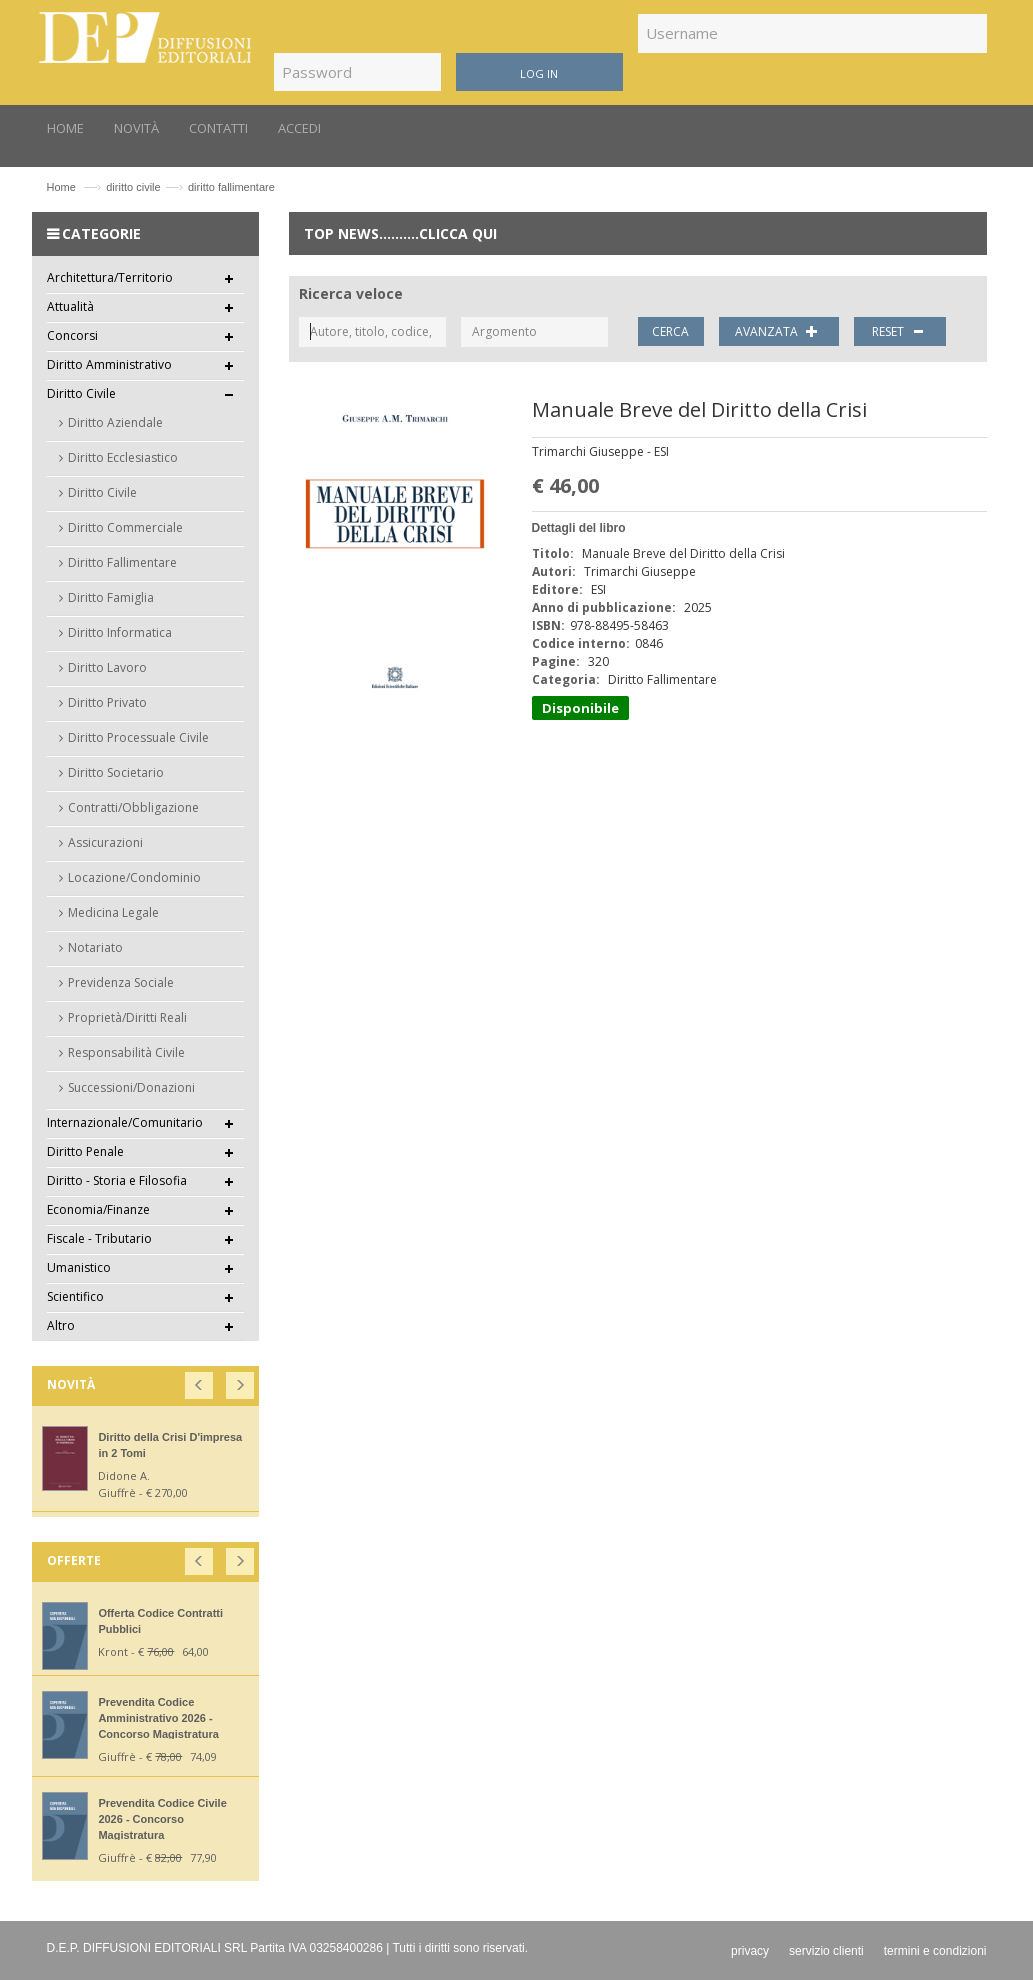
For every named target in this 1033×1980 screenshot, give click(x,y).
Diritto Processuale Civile (138, 737)
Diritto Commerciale (125, 527)
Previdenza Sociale (121, 982)
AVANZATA (779, 331)
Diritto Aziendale (115, 422)
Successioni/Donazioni (131, 1087)
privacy (750, 1951)
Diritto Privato (107, 702)
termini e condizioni (935, 1951)
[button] (200, 1381)
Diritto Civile (102, 492)
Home (61, 187)
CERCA (670, 331)
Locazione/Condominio (134, 877)
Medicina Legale (113, 912)
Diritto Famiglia (111, 597)
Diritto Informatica (120, 632)
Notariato (95, 947)
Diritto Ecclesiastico (123, 457)
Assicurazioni (105, 842)
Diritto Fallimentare (122, 562)
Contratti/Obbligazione (133, 807)
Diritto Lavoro (107, 667)
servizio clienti (826, 1951)
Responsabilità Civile (126, 1052)
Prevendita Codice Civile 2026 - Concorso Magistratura (162, 1819)
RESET (900, 331)
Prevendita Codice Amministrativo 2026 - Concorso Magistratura (158, 1718)
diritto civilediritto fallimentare (190, 187)
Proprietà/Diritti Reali (127, 1017)
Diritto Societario (116, 772)
